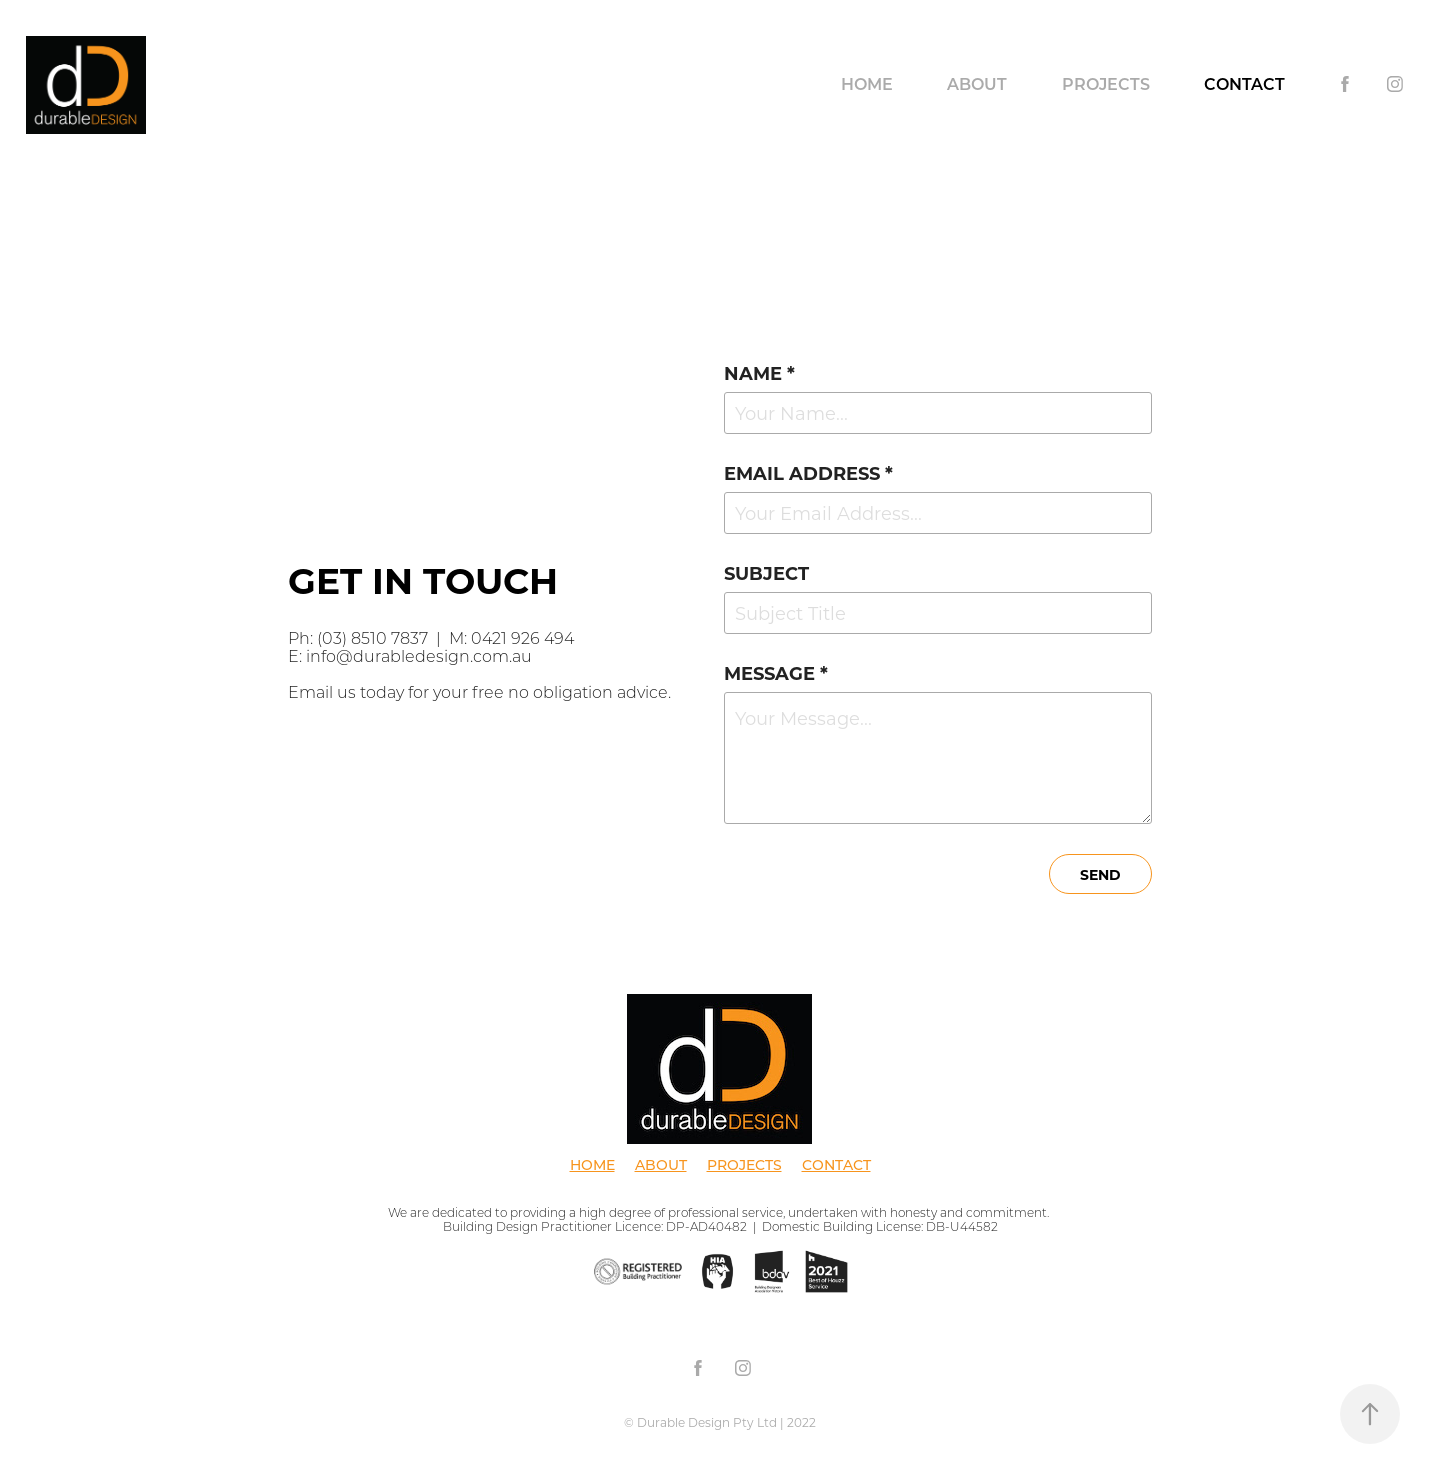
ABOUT (661, 1164)
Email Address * (808, 473)
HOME (592, 1164)
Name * (759, 373)
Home (867, 83)
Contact (1244, 83)
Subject (766, 573)
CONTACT (836, 1164)
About (977, 83)
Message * (776, 673)
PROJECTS (744, 1164)
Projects (1106, 83)
